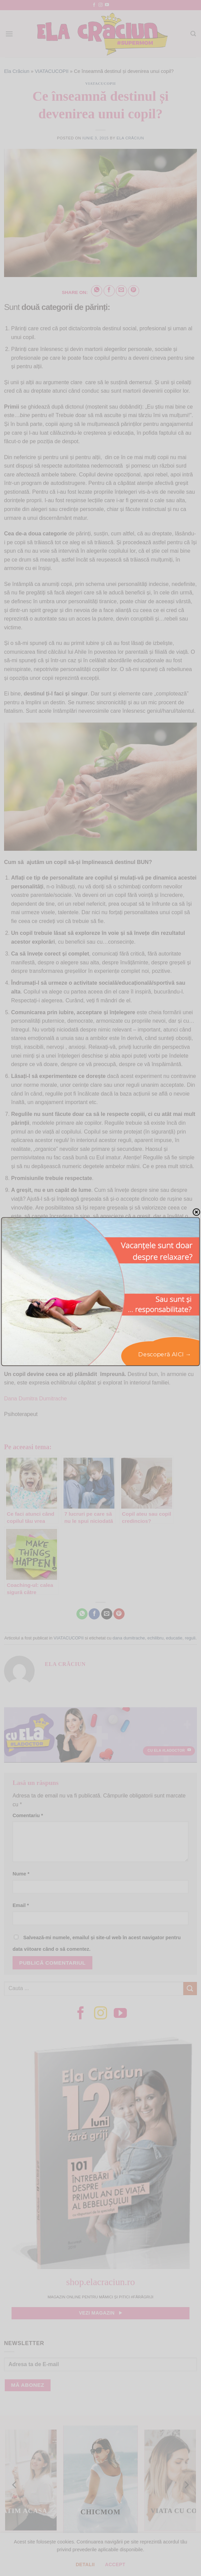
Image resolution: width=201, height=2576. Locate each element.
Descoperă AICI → (164, 1354)
